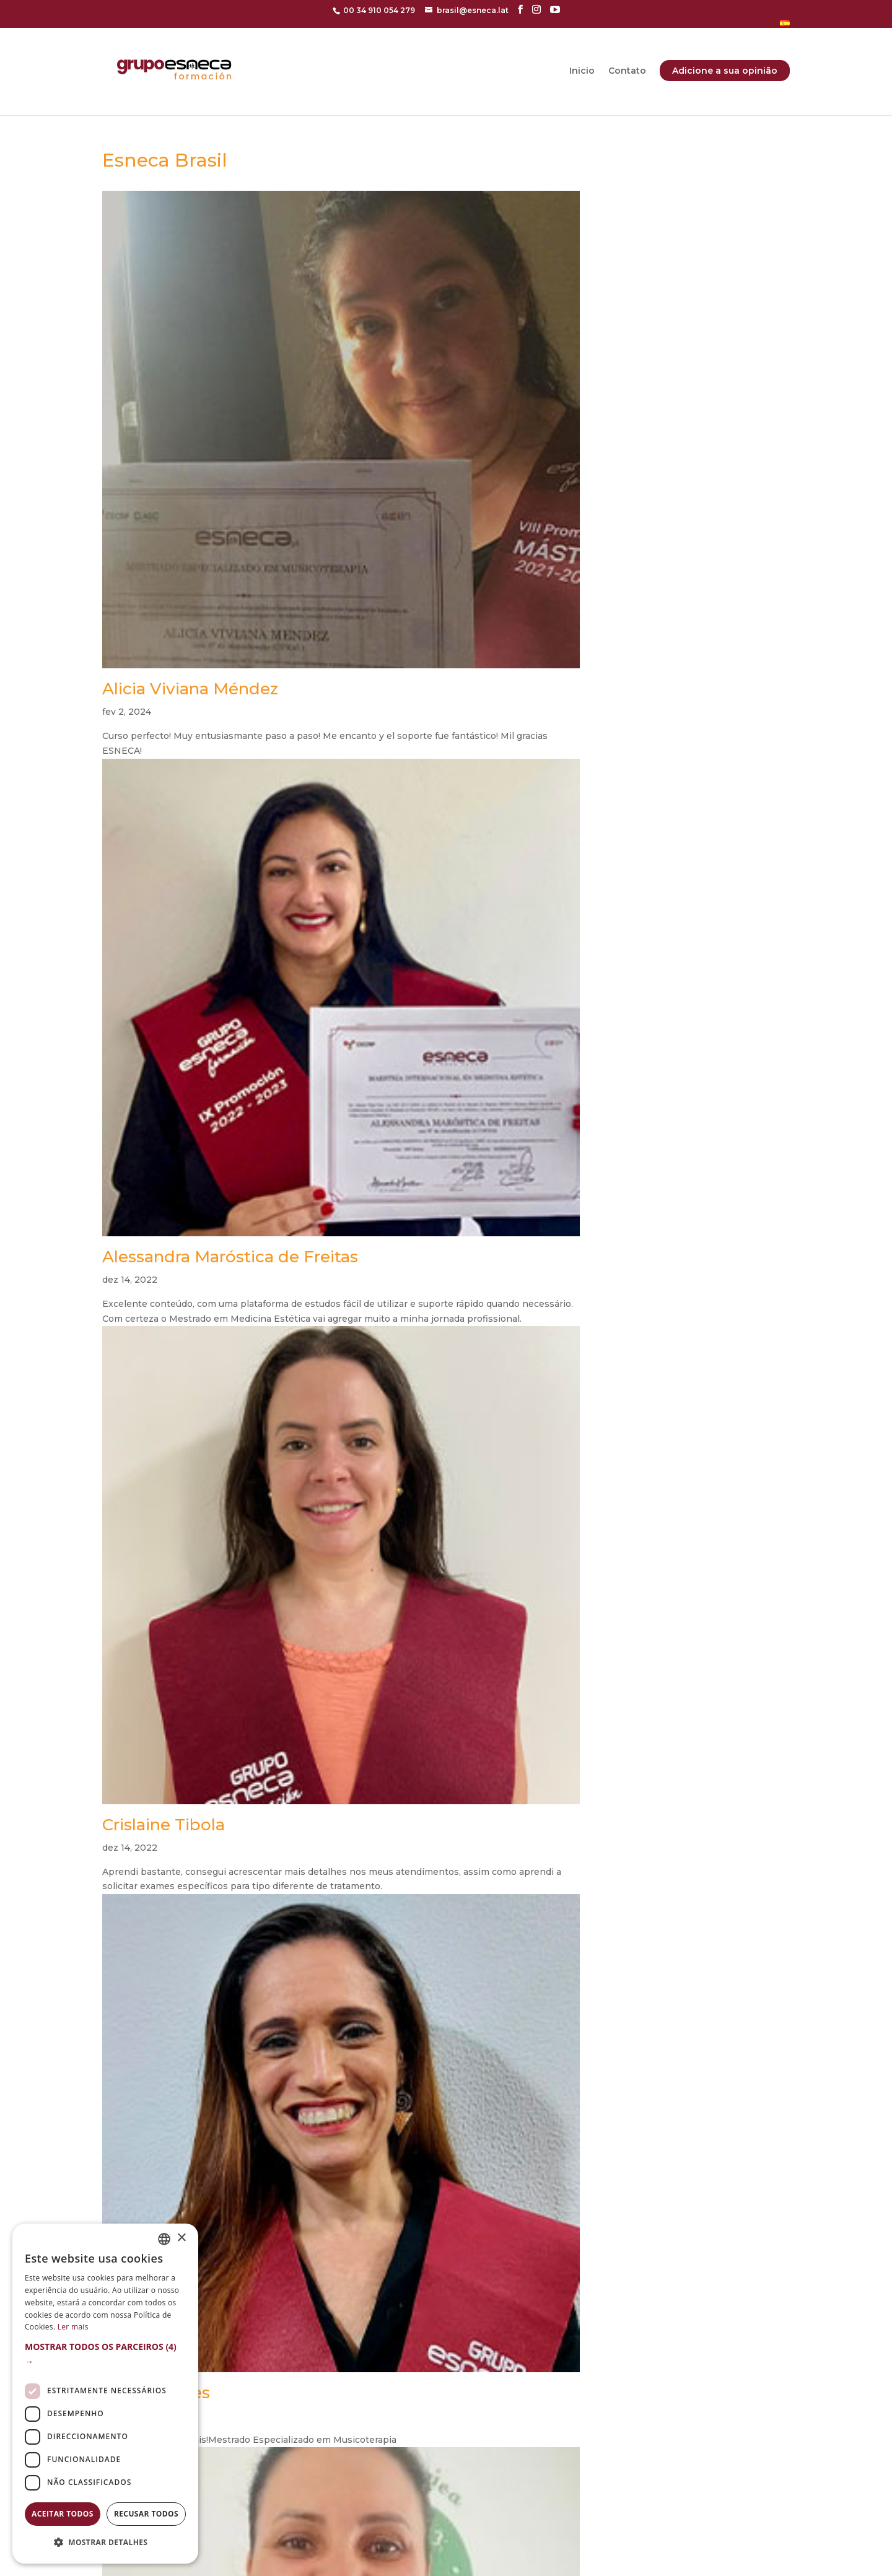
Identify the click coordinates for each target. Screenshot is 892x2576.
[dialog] (105, 2394)
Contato (627, 71)
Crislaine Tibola (163, 1825)
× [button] (181, 2238)
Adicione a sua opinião (724, 70)
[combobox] (164, 2239)
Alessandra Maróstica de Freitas (230, 1257)
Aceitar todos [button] (63, 2513)
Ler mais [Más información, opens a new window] (73, 2326)
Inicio (582, 71)
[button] (105, 2354)
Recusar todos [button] (146, 2513)
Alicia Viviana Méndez (190, 689)
